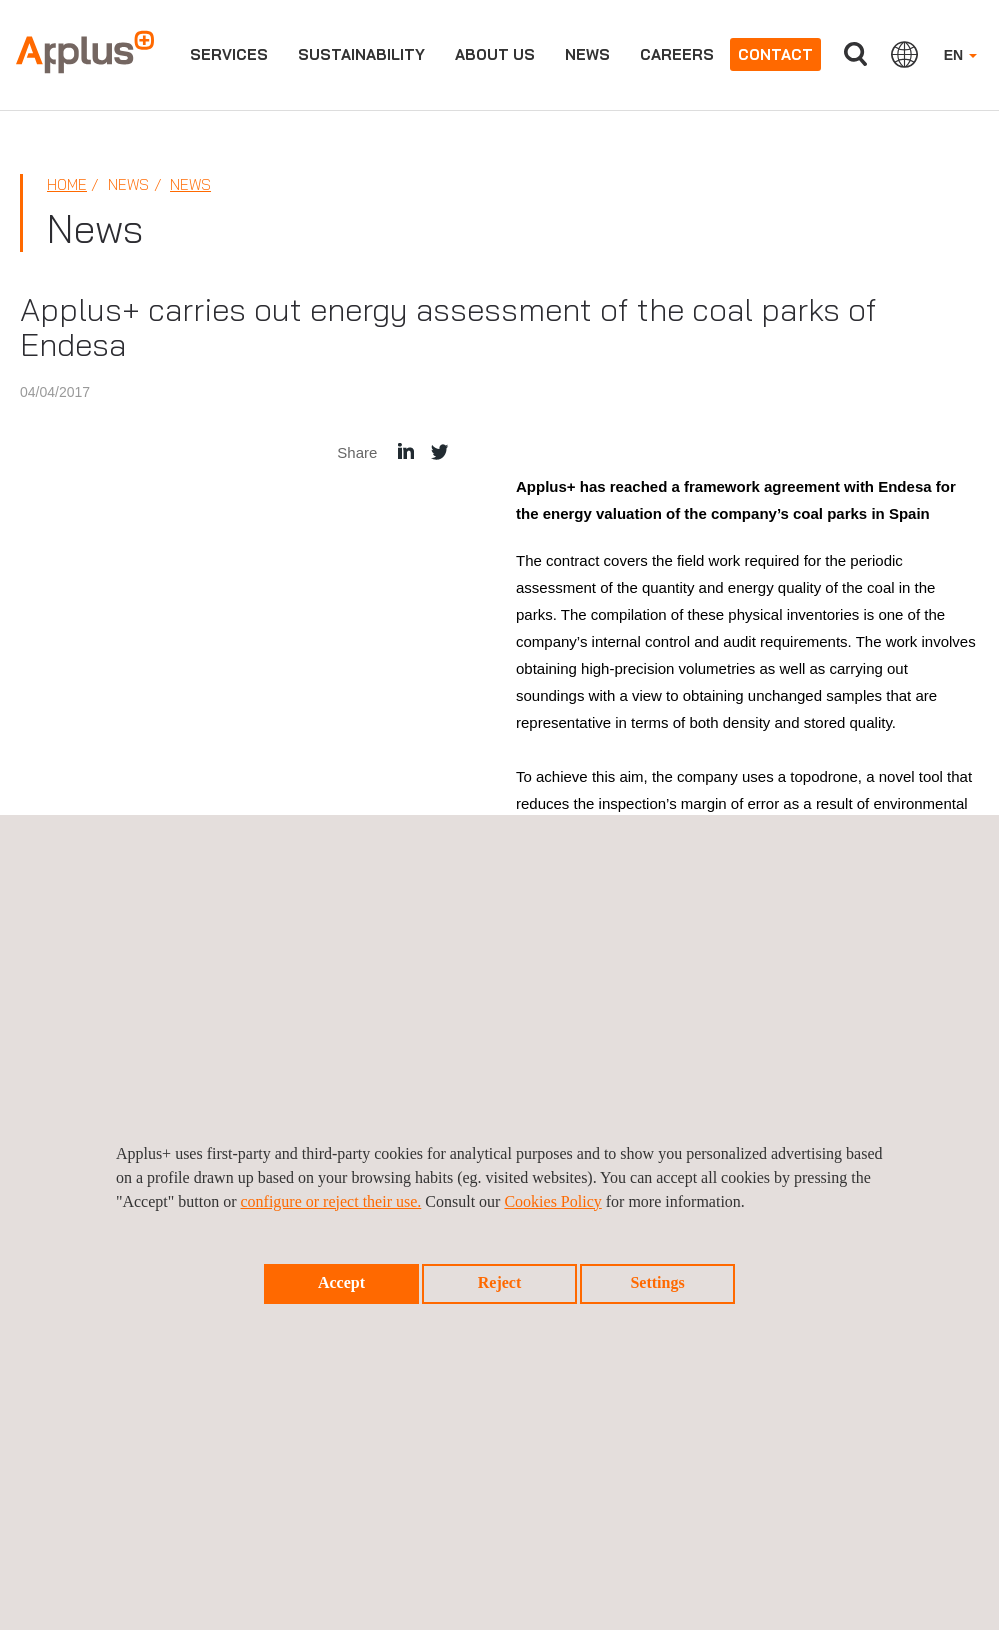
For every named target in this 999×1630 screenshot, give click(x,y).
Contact (775, 54)
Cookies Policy (552, 1201)
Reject (500, 1282)
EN (960, 55)
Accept (341, 1282)
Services (229, 54)
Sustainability (361, 54)
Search (856, 54)
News (587, 54)
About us (495, 54)
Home (67, 184)
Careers (677, 54)
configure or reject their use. (330, 1201)
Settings (657, 1282)
